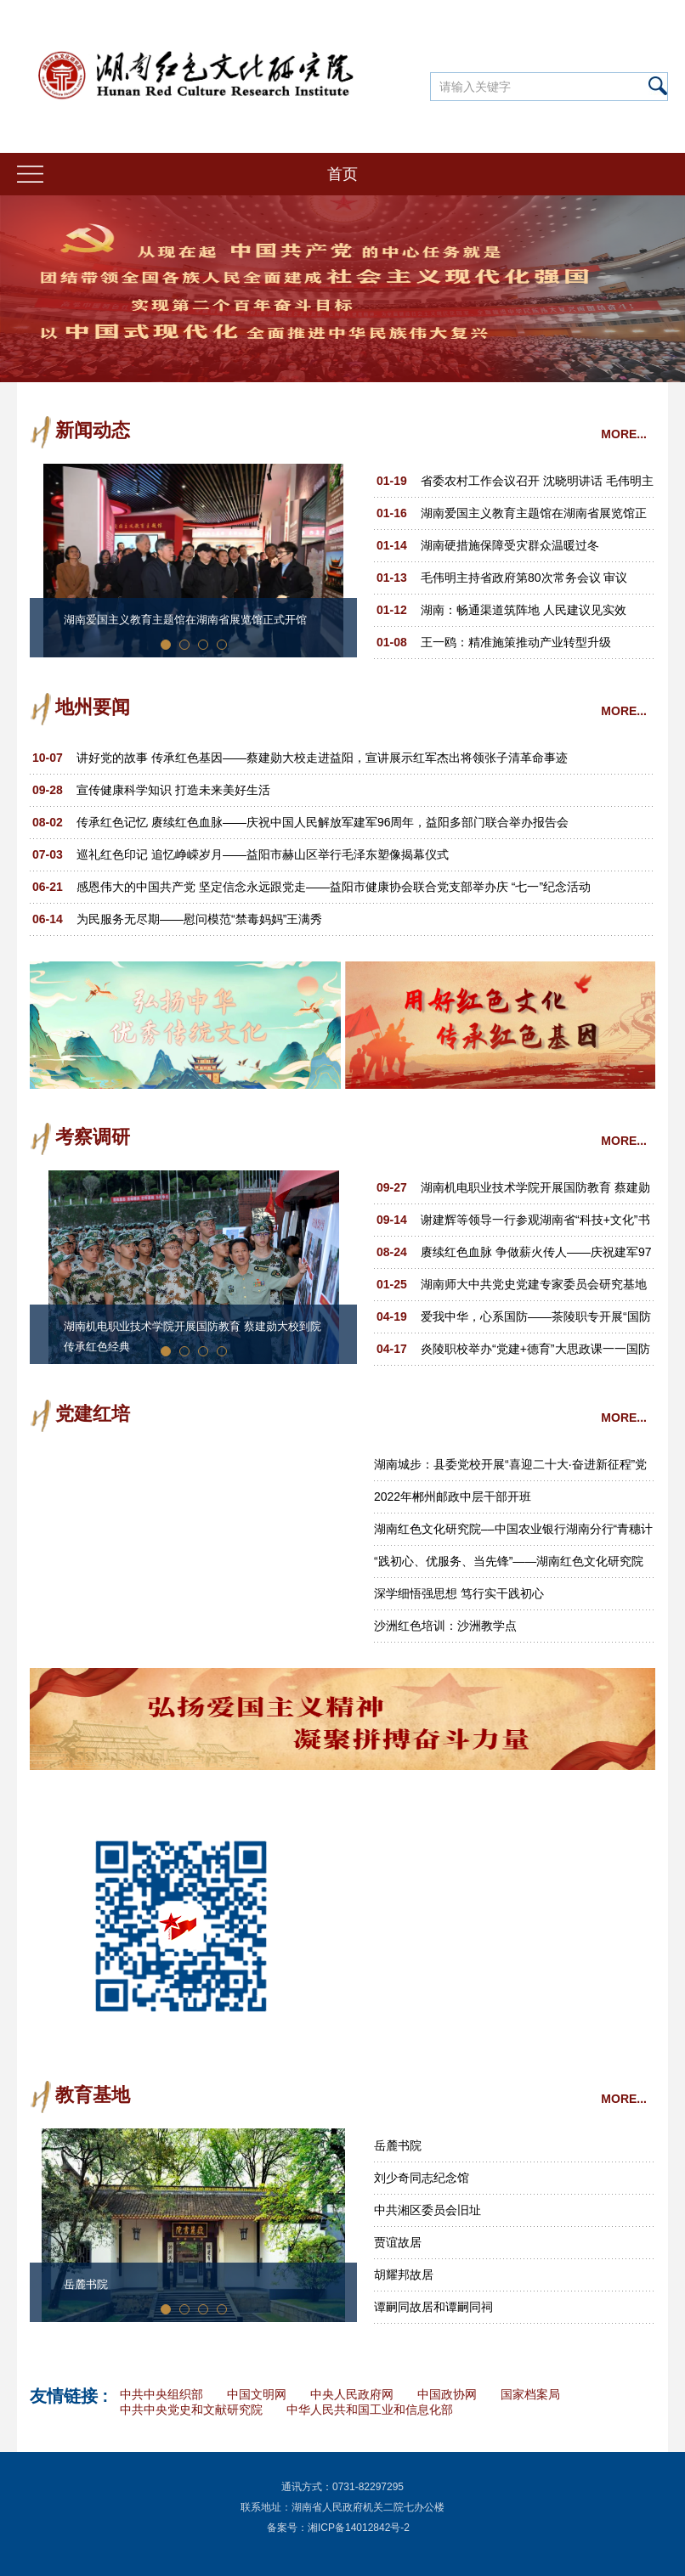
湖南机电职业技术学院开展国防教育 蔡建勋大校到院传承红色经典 (192, 1336)
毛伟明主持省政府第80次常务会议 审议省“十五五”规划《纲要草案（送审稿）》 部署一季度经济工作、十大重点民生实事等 (533, 582)
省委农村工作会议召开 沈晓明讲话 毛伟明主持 (537, 485)
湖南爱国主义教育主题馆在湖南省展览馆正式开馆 (185, 619)
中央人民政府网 (351, 2394)
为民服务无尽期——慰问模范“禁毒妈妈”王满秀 (199, 919)
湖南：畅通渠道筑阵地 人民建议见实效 (523, 610)
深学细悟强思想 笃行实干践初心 (459, 1593)
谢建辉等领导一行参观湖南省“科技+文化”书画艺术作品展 (535, 1224)
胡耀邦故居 (403, 2274)
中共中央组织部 (161, 2394)
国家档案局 (530, 2394)
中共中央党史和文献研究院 (191, 2409)
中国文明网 (256, 2394)
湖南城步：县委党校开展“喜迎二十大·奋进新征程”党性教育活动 (510, 1468)
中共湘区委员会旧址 (427, 2210)
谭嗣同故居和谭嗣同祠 (433, 2307)
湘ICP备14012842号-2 (359, 2528)
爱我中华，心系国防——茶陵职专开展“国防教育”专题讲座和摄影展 (536, 1321)
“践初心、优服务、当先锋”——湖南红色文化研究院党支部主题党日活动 (508, 1565)
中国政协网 (447, 2394)
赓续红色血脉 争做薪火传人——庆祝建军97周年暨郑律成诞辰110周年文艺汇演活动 (536, 1256)
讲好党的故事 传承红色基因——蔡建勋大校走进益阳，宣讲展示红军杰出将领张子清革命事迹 (322, 757)
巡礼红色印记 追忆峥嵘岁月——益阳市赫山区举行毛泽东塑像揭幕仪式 (262, 854)
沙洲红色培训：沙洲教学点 (445, 1625)
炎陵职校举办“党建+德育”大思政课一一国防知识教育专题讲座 (535, 1353)
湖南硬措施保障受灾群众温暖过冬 (510, 545)
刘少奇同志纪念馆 (421, 2177)
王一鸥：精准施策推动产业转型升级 (516, 642)
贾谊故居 (398, 2242)
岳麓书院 (86, 2284)
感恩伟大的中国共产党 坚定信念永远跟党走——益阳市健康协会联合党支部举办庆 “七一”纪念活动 (333, 886)
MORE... (624, 434)
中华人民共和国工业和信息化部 (369, 2409)
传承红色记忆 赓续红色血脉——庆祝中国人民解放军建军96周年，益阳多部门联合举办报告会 (322, 822)
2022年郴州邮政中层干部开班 (452, 1496)
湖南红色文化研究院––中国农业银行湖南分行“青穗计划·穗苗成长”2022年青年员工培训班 (513, 1533)
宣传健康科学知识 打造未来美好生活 (173, 790)
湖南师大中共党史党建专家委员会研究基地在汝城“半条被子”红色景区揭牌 (534, 1288)
